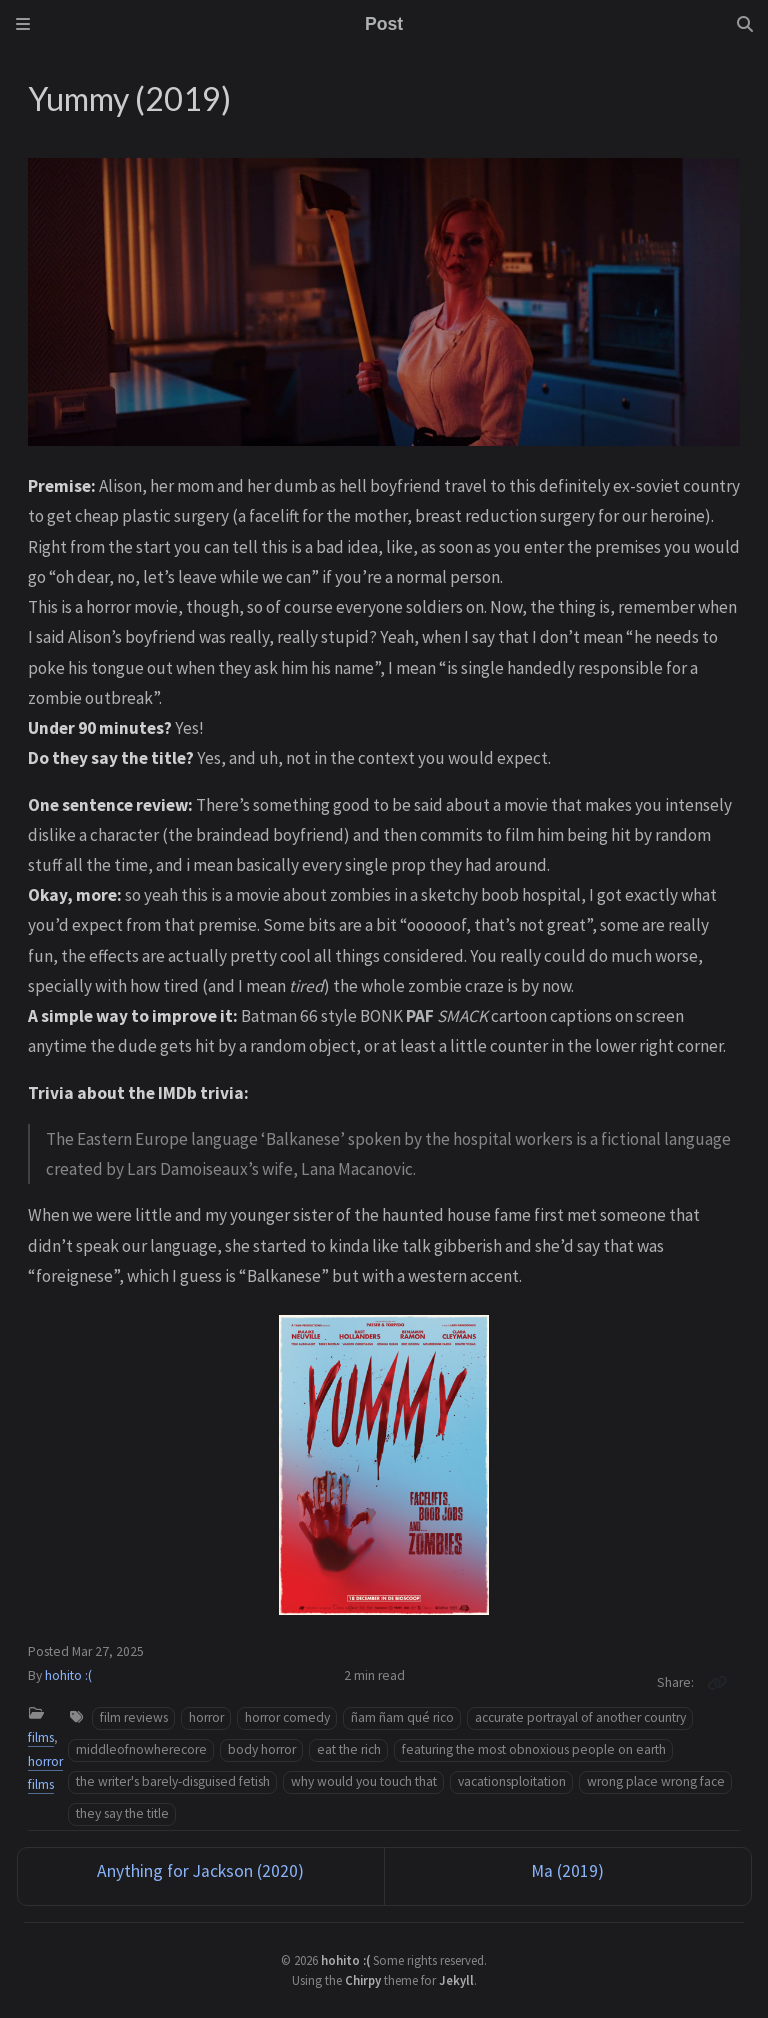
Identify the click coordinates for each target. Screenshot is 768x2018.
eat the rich (349, 1749)
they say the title (122, 1813)
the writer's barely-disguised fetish (173, 1781)
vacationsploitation (512, 1781)
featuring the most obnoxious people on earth (534, 1749)
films (41, 1737)
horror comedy (287, 1717)
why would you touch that (364, 1781)
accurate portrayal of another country (580, 1717)
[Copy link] (717, 1683)
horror (206, 1717)
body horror (262, 1749)
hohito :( (68, 1675)
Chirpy (363, 1980)
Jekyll (456, 1980)
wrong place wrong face (656, 1781)
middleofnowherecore (141, 1749)
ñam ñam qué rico (402, 1717)
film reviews (134, 1717)
